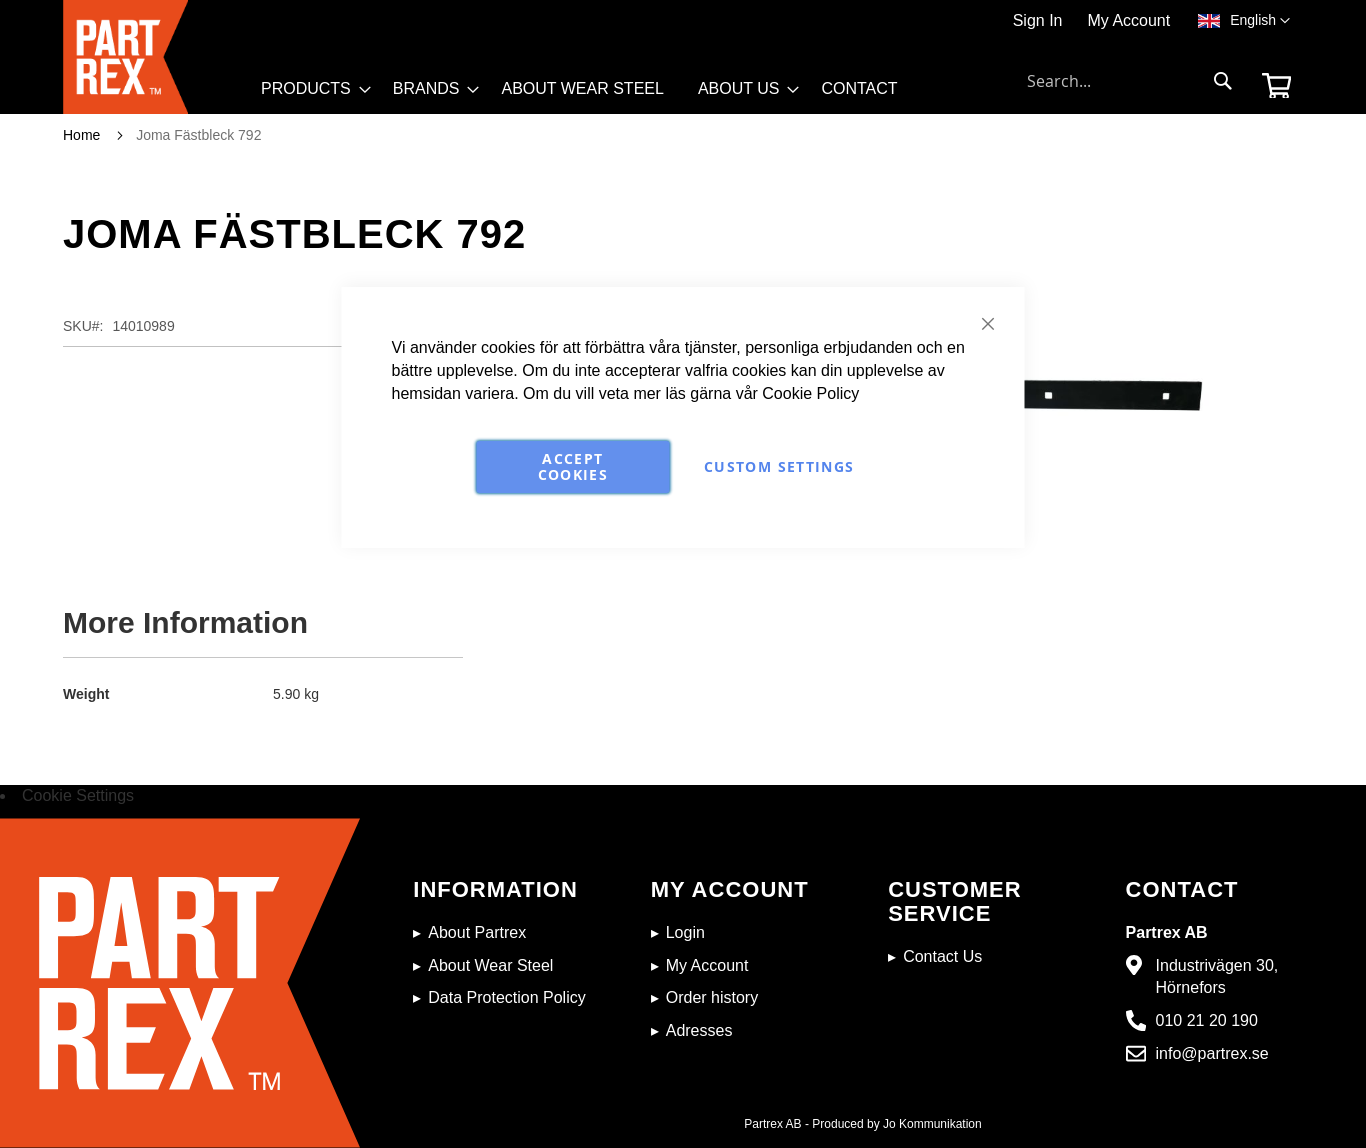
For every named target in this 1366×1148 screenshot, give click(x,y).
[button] (1260, 21)
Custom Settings (779, 466)
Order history (712, 997)
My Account (1128, 20)
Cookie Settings (78, 795)
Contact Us (942, 956)
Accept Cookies (573, 466)
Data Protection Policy (506, 997)
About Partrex (477, 932)
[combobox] (1130, 81)
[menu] (588, 94)
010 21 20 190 (1207, 1020)
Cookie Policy (810, 393)
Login (685, 932)
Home (81, 135)
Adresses (699, 1030)
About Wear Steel (490, 965)
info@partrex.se (1212, 1053)
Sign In (1038, 20)
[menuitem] (310, 89)
